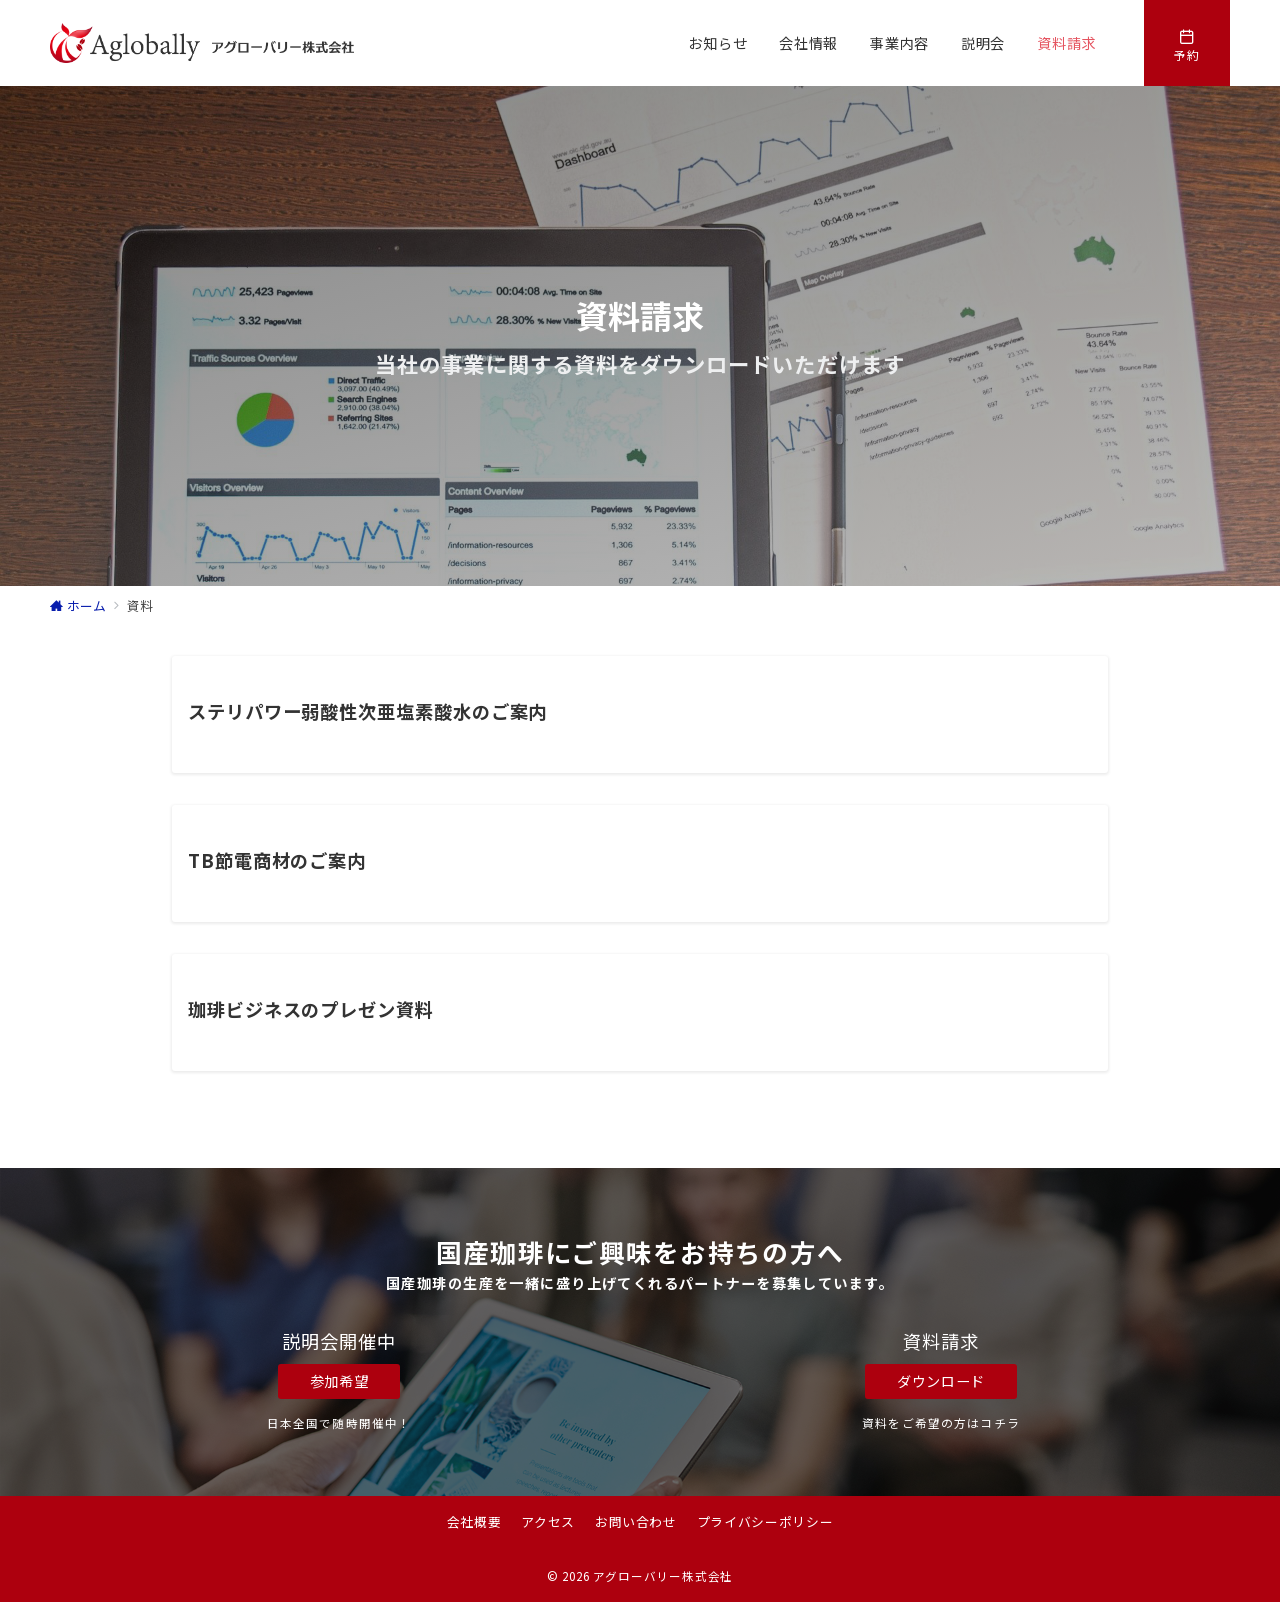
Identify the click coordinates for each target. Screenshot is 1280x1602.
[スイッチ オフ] (1187, 43)
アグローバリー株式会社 (663, 1576)
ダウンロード (941, 1381)
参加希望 (339, 1381)
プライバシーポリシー (765, 1521)
